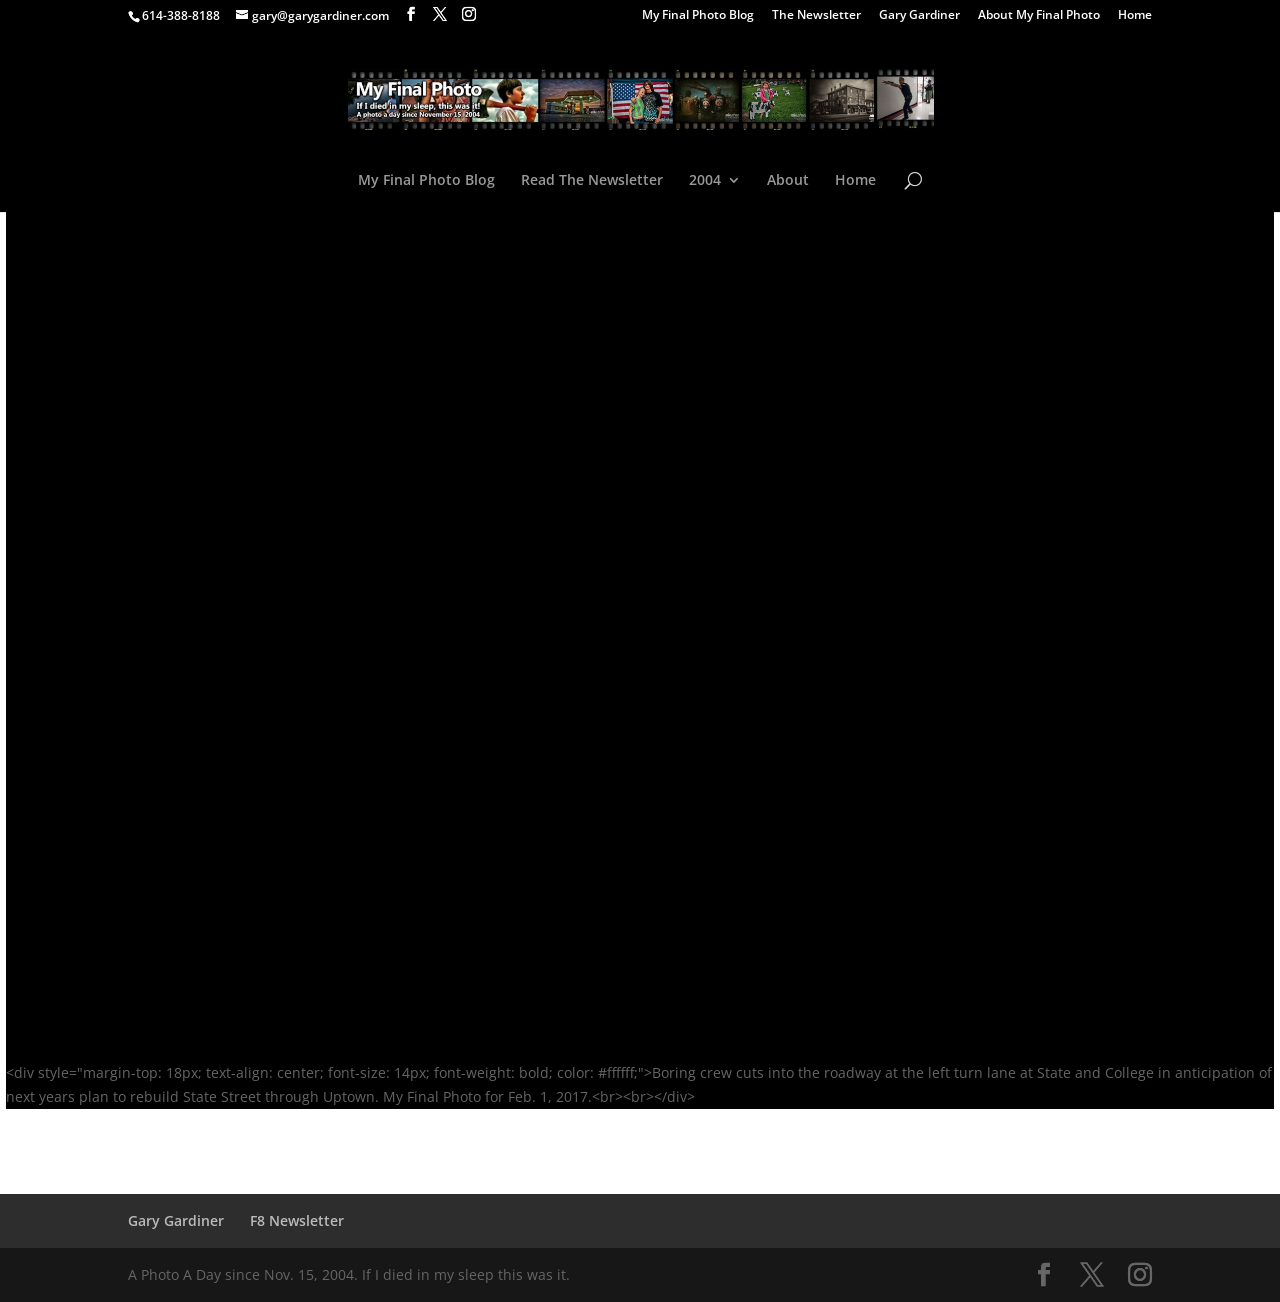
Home (1135, 16)
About (788, 181)
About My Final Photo (1039, 16)
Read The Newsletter (592, 181)
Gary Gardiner (919, 16)
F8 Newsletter (297, 1220)
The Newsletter (816, 16)
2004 (705, 181)
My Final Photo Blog (698, 16)
